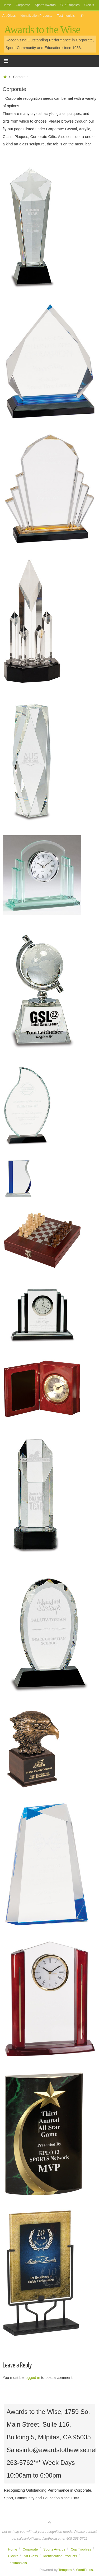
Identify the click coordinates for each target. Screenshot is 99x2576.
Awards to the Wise (42, 30)
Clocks (89, 5)
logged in (32, 2377)
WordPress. (85, 2570)
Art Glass (9, 16)
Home (6, 5)
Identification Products (36, 16)
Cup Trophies (70, 5)
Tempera (65, 2570)
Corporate (23, 5)
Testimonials (66, 16)
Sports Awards (45, 5)
